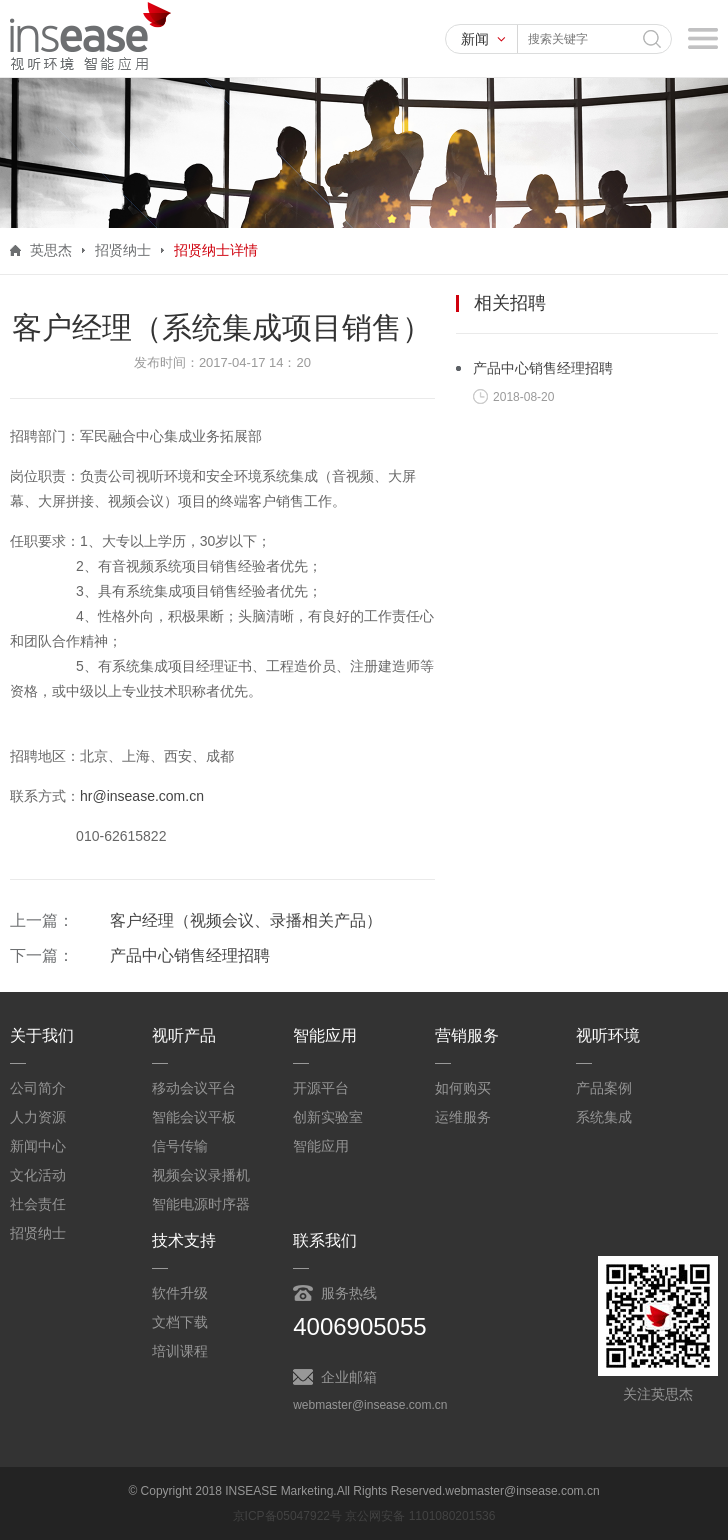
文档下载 (180, 1322)
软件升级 (180, 1293)
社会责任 (38, 1204)
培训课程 (180, 1351)
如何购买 (463, 1088)
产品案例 (604, 1088)
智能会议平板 (194, 1117)
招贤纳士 (38, 1233)
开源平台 (321, 1088)
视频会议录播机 (201, 1175)
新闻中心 (38, 1146)
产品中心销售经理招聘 (190, 955)
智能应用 (321, 1146)
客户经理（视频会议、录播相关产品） (246, 920)
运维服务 (463, 1117)
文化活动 (38, 1175)
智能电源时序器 (201, 1204)
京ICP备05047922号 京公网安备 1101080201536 (364, 1516)
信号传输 (180, 1146)
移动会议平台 (194, 1088)
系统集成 (604, 1117)
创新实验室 (328, 1117)
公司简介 (38, 1088)
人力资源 (38, 1117)
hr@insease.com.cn (142, 796)
